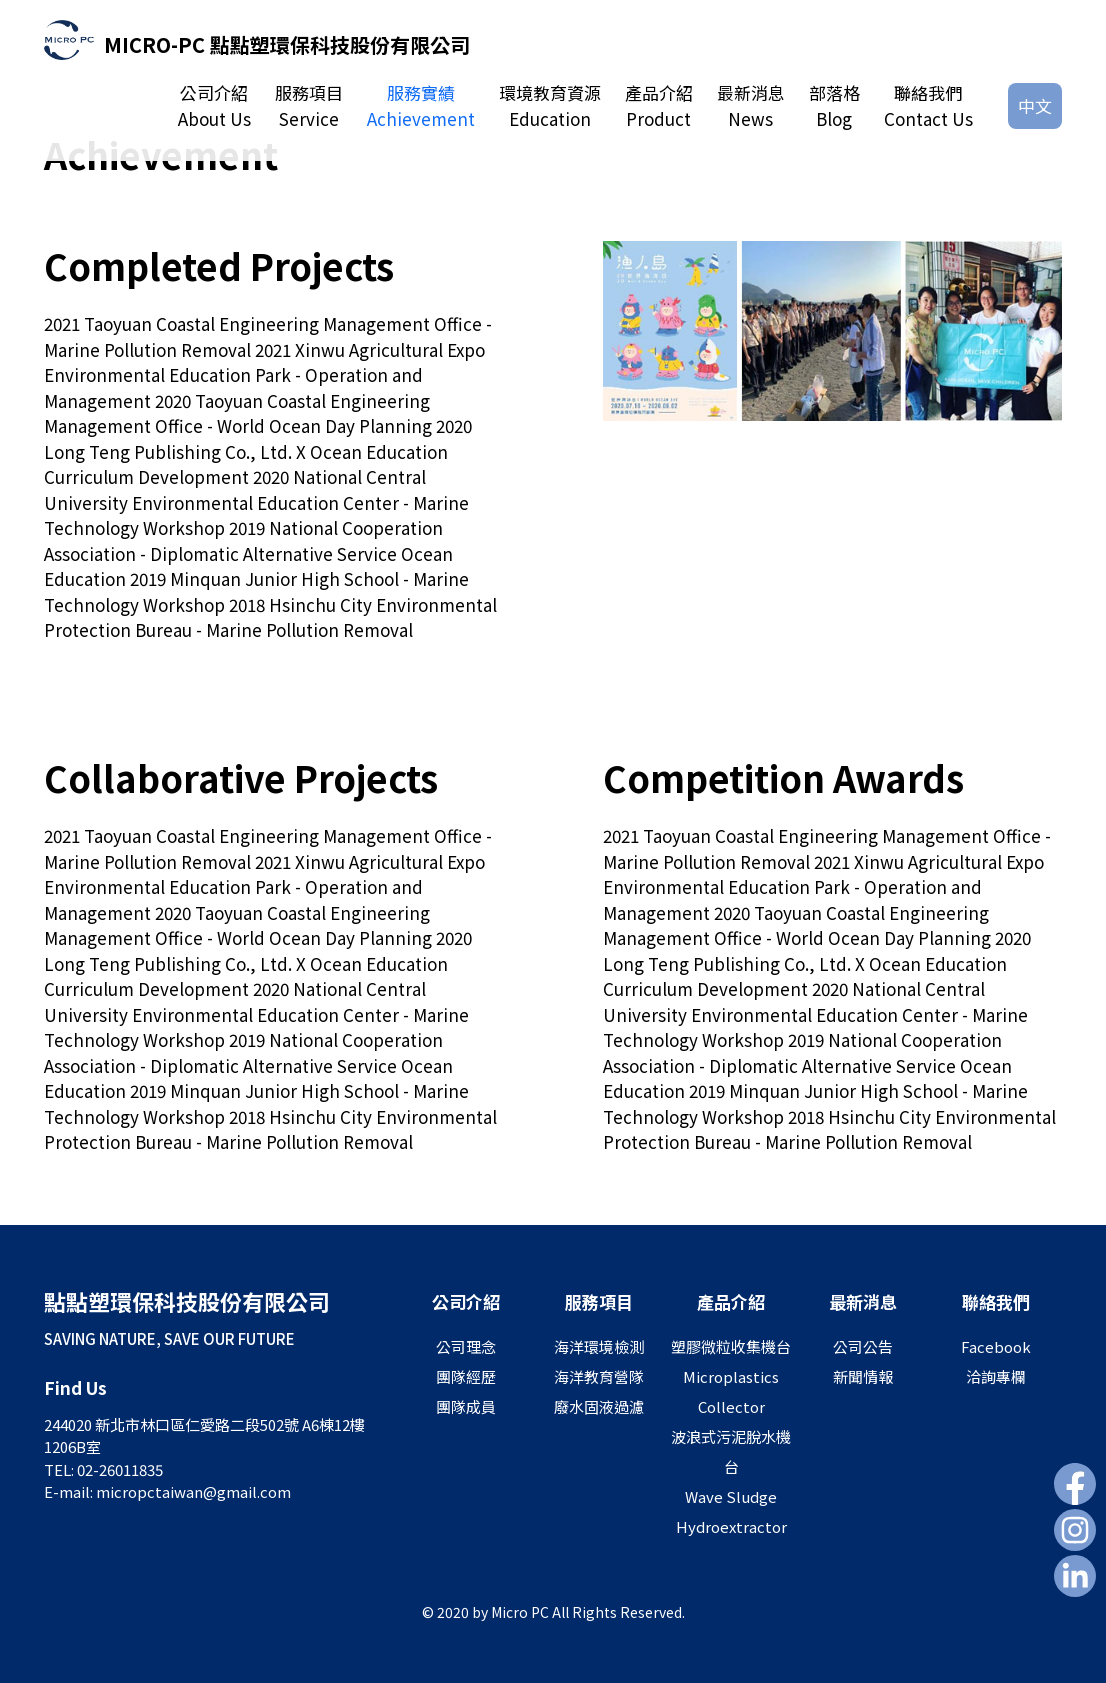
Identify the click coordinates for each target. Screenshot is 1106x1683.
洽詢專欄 (996, 1376)
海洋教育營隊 (599, 1376)
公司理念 (466, 1346)
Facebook (996, 1346)
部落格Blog (834, 105)
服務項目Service (309, 105)
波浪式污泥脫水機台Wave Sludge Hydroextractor (731, 1481)
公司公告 (863, 1346)
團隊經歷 (466, 1376)
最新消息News (751, 105)
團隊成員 (466, 1406)
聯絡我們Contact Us (928, 105)
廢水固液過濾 (599, 1406)
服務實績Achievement (421, 105)
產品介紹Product (659, 105)
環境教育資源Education (550, 105)
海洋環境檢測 (599, 1346)
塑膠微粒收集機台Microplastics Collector (731, 1376)
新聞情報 (863, 1376)
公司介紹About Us (214, 105)
